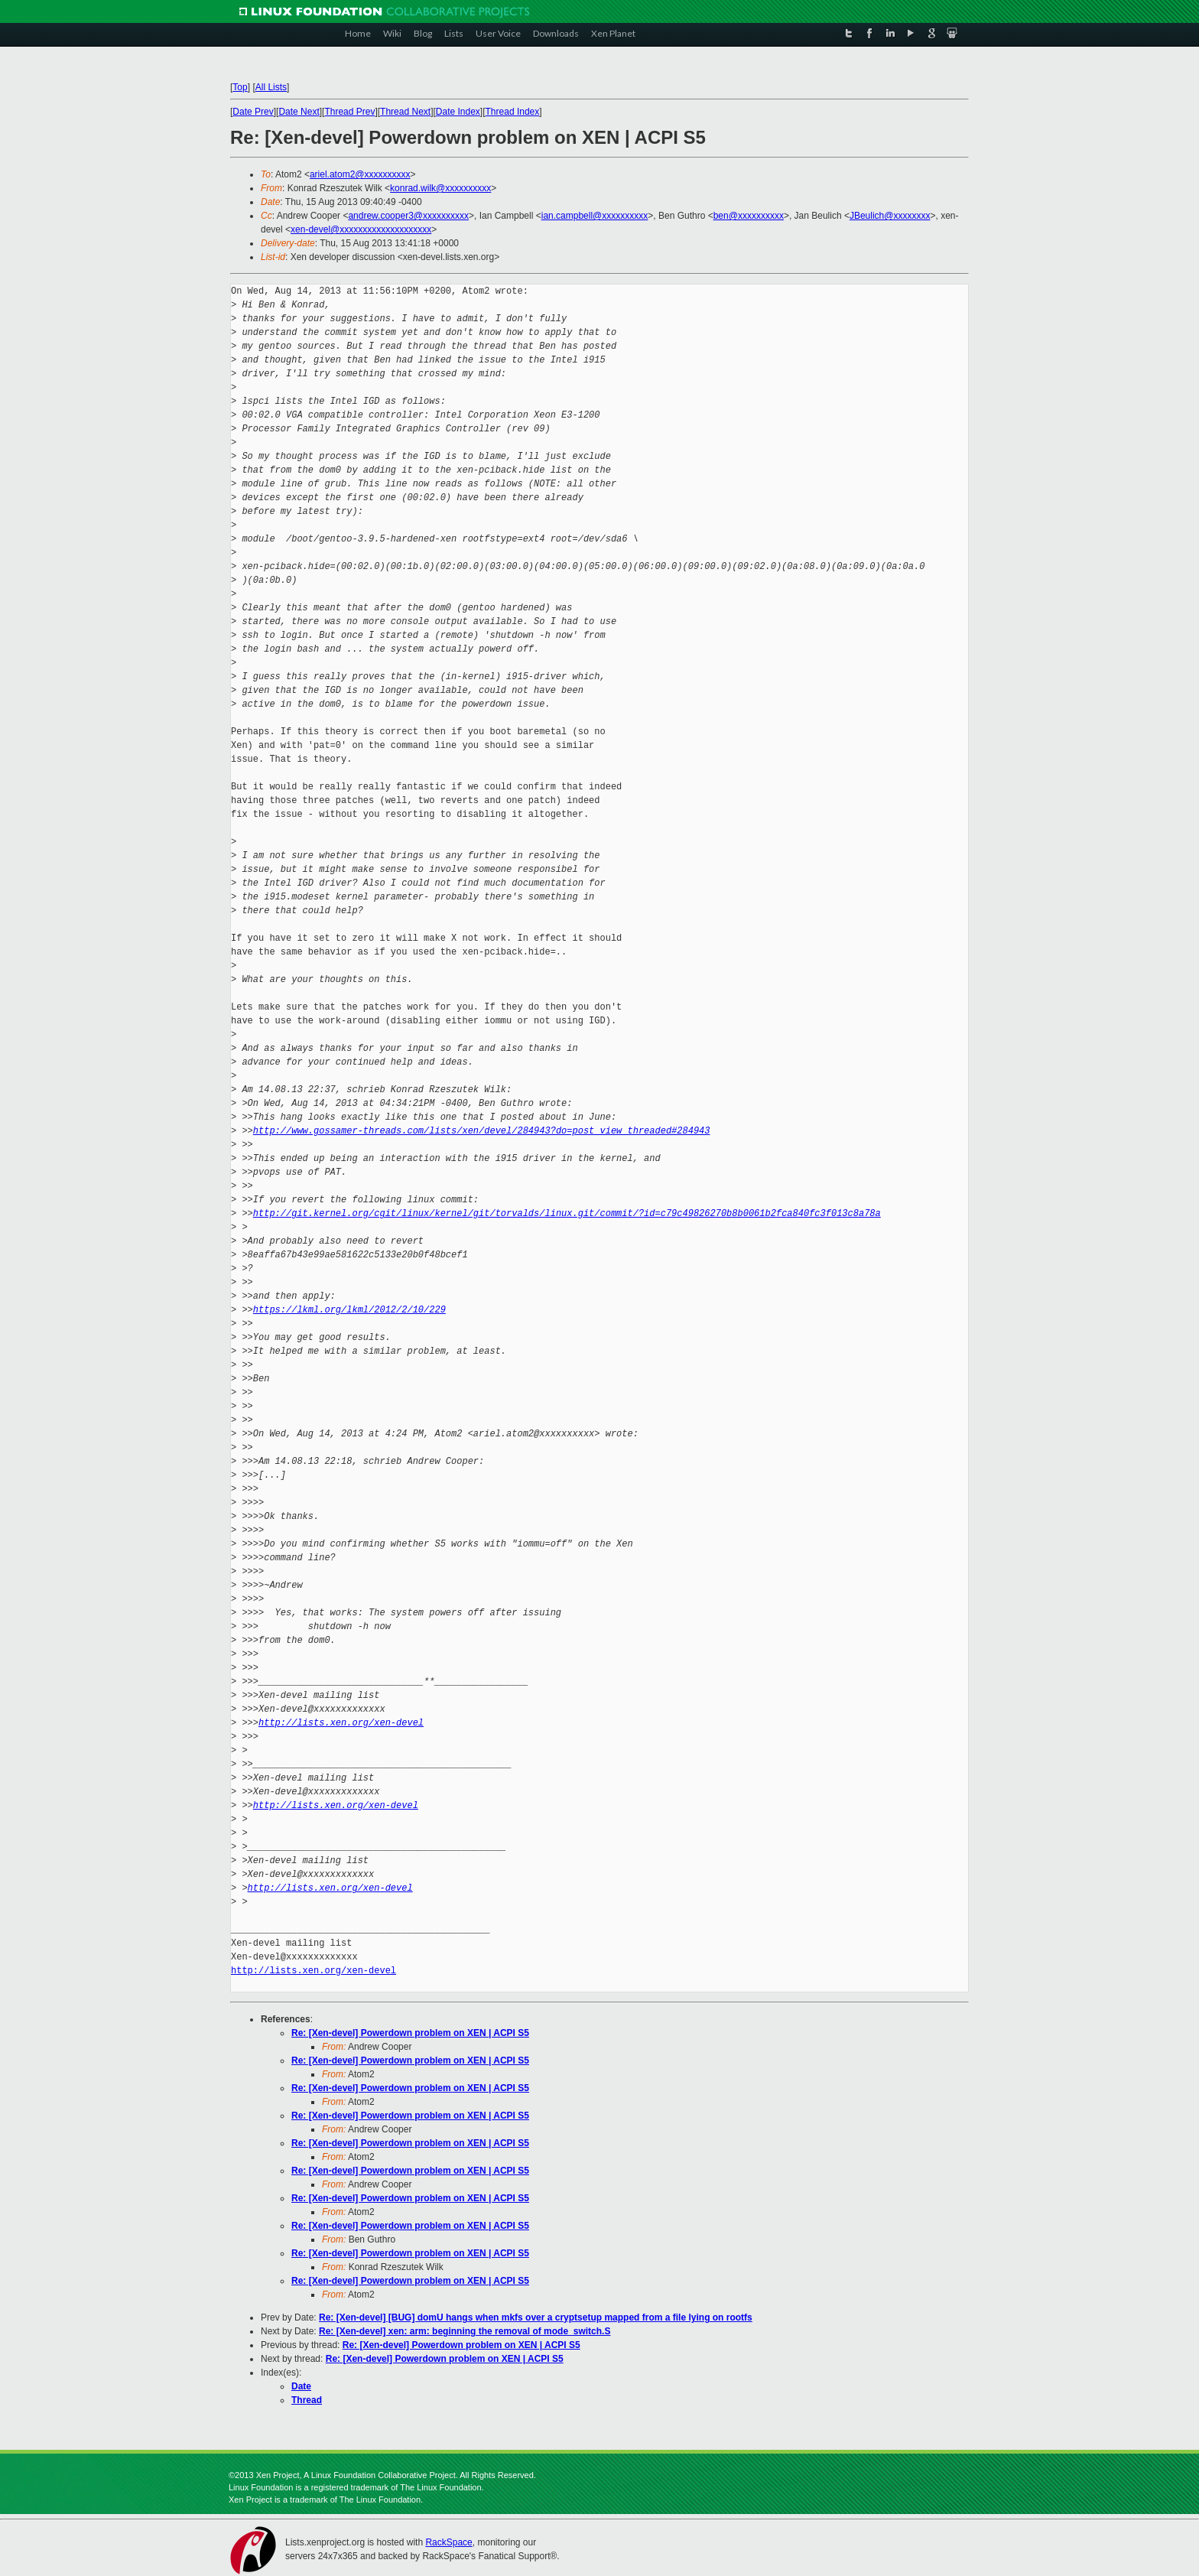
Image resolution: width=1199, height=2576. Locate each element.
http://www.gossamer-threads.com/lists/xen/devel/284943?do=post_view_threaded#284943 (481, 1130)
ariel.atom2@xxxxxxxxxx (360, 174)
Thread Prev (349, 111)
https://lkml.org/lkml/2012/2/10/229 (349, 1309)
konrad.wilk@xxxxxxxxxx (440, 188)
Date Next (298, 111)
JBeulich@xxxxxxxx (890, 215)
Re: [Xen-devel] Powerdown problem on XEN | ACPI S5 (410, 2033)
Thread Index (513, 111)
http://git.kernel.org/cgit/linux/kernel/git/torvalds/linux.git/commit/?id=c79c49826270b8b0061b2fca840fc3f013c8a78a (567, 1213)
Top (239, 87)
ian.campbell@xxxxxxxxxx (594, 215)
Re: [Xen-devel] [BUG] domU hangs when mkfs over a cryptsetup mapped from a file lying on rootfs (535, 2317)
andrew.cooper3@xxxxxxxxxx (408, 215)
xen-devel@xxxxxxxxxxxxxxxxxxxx (361, 229)
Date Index (458, 111)
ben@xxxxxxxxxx (748, 215)
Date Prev (252, 111)
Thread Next (405, 111)
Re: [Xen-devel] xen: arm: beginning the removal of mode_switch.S (464, 2331)
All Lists (271, 87)
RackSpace (448, 2542)
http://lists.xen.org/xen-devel (341, 1722)
